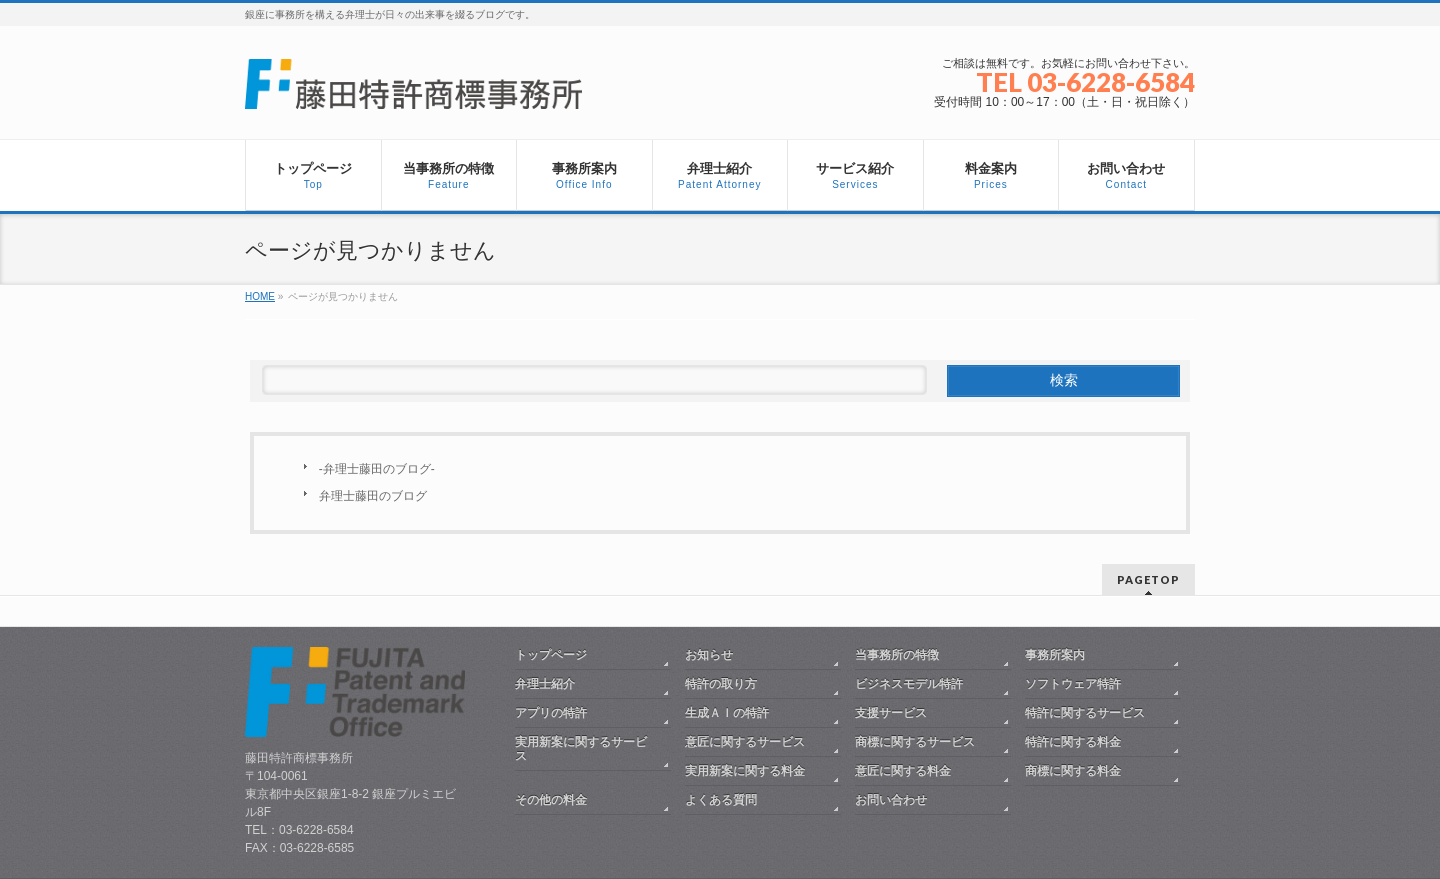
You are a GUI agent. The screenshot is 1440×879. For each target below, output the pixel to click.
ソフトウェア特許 (1073, 684)
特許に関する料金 (1073, 742)
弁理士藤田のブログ (373, 496)
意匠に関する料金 (903, 771)
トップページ (551, 655)
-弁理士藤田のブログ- (377, 469)
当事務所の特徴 (897, 655)
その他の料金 (551, 800)
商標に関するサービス (915, 742)
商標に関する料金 (1073, 771)
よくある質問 (721, 800)
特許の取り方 (721, 684)
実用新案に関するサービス (581, 749)
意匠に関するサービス (745, 742)
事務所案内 (1055, 655)
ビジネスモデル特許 (909, 684)
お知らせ (709, 655)
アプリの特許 (551, 713)
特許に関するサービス (1085, 713)
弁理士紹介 (545, 684)
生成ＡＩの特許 (727, 713)
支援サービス (891, 713)
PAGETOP (1148, 579)
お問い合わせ (891, 800)
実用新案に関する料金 (745, 771)
